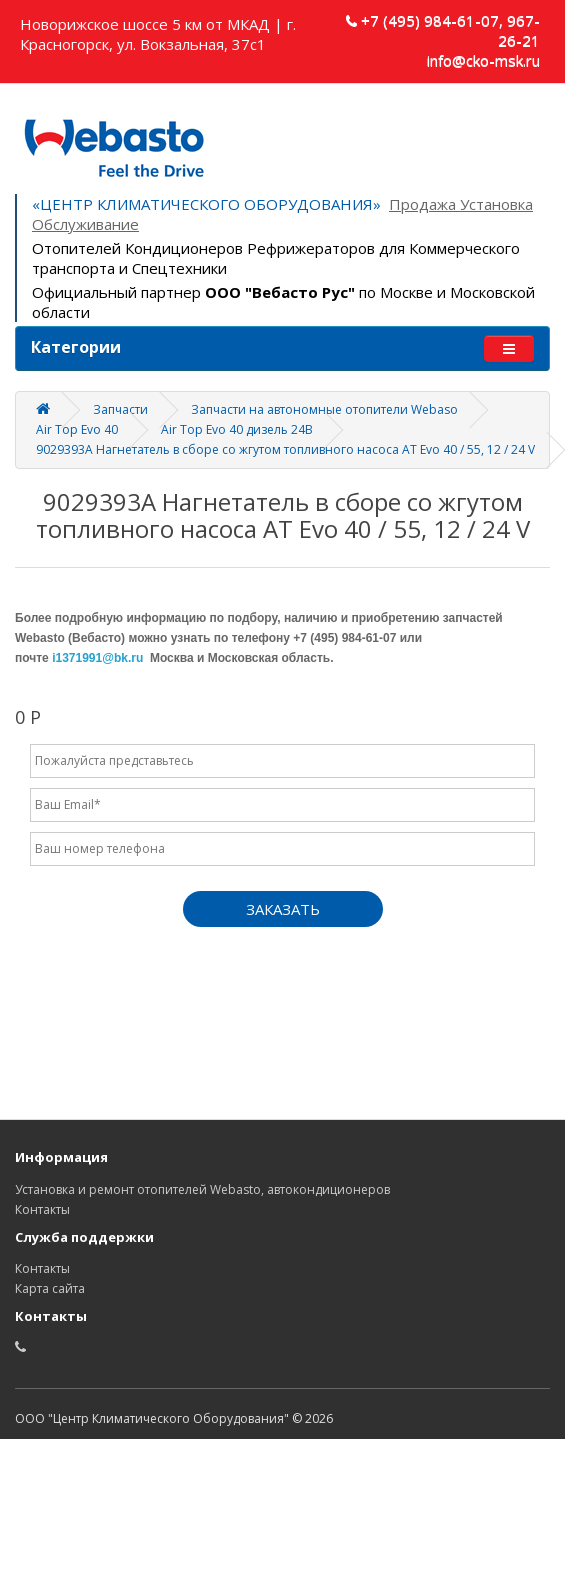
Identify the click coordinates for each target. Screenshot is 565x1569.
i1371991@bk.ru (97, 658)
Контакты (42, 1209)
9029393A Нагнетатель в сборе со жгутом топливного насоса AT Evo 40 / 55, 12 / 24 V (285, 449)
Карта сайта (50, 1288)
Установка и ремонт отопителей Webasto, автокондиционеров (202, 1189)
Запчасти (120, 409)
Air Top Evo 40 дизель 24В (237, 429)
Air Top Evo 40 (77, 429)
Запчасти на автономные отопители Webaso (324, 409)
